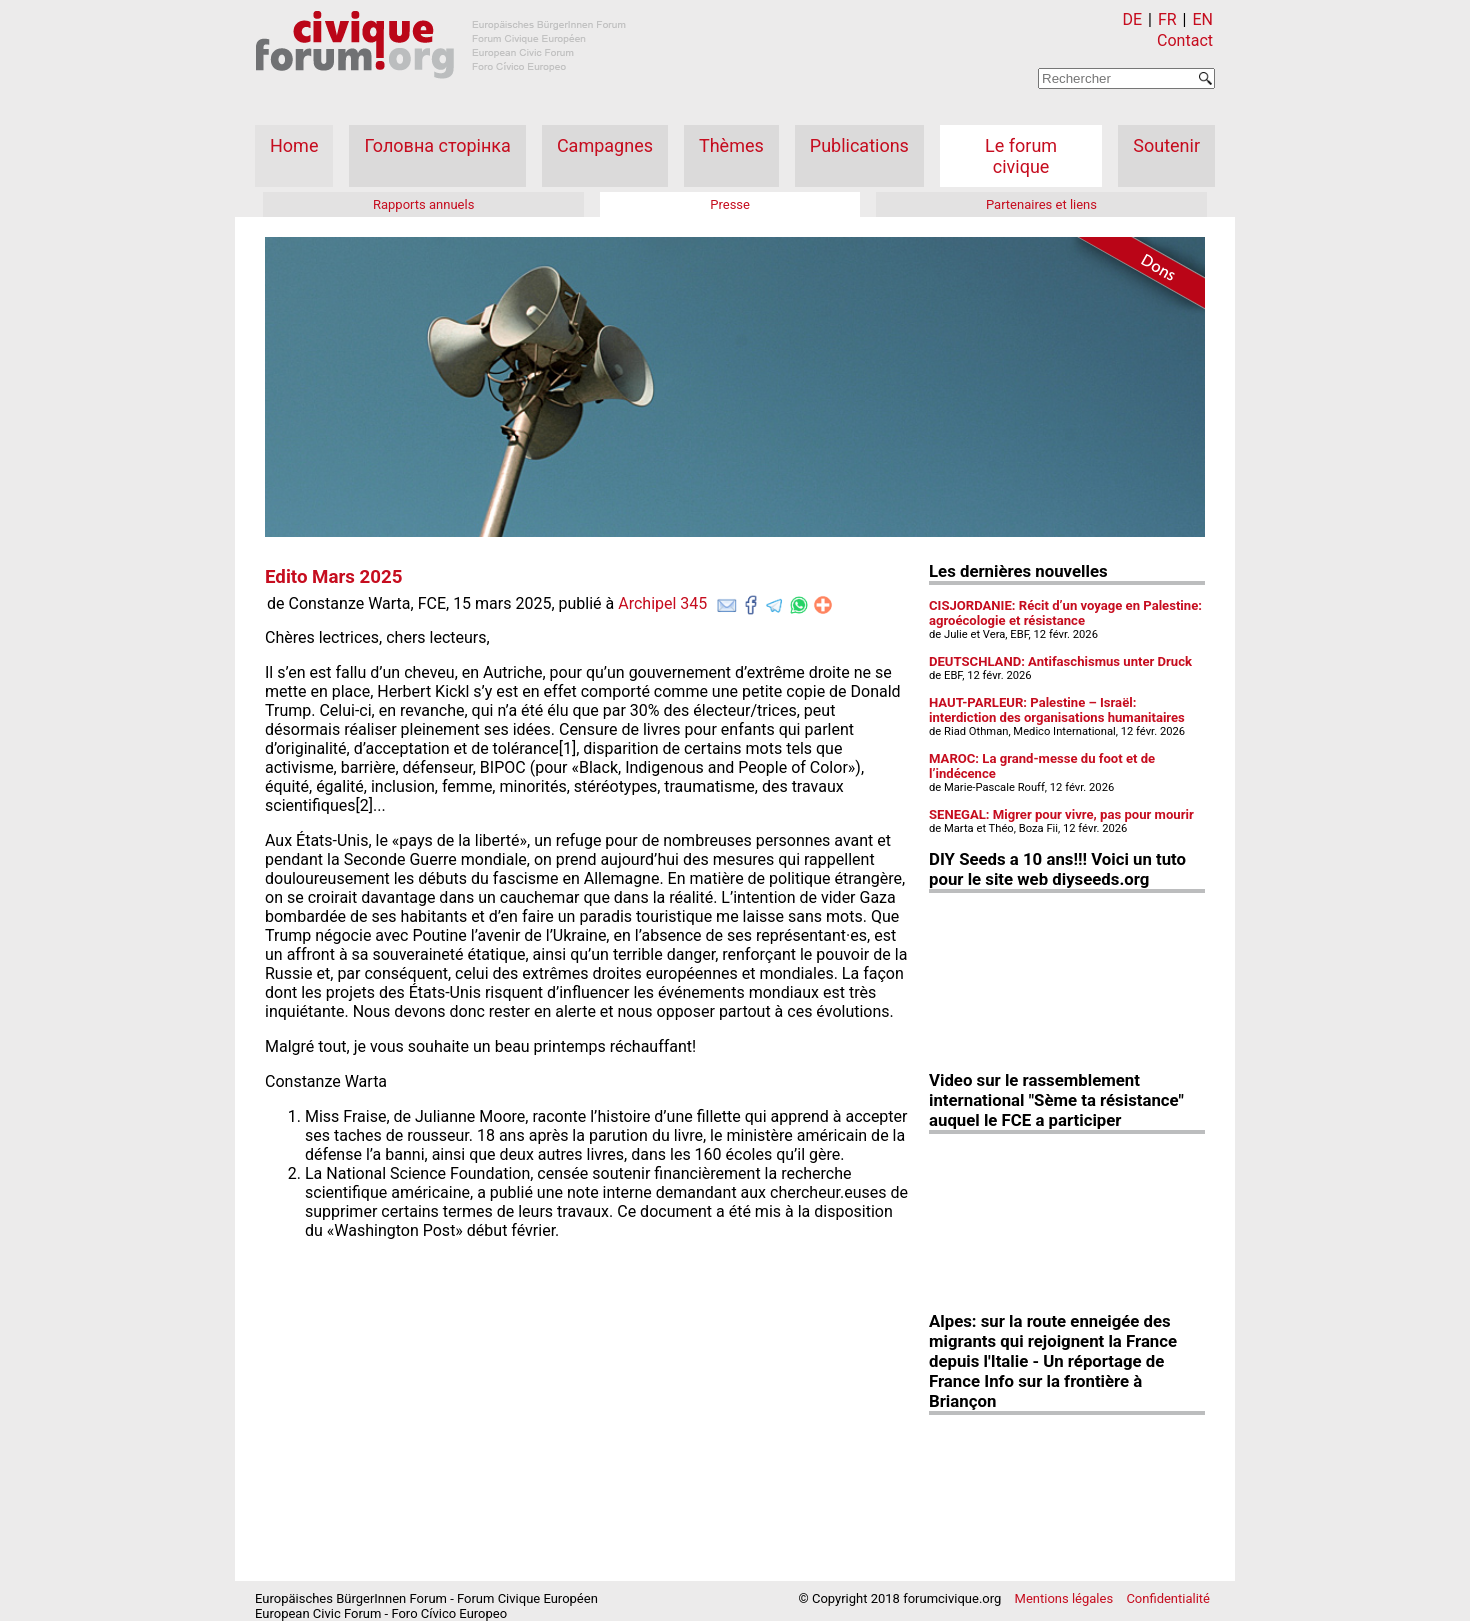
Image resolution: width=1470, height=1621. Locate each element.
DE (1133, 19)
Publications (859, 145)
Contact (1185, 40)
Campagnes (605, 145)
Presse (730, 204)
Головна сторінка (437, 145)
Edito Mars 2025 (334, 577)
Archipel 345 (662, 603)
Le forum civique (1021, 156)
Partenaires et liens (1041, 204)
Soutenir (1166, 145)
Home (294, 145)
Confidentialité (1168, 1598)
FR (1167, 19)
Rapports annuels (423, 204)
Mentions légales (1064, 1598)
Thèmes (731, 145)
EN (1202, 19)
